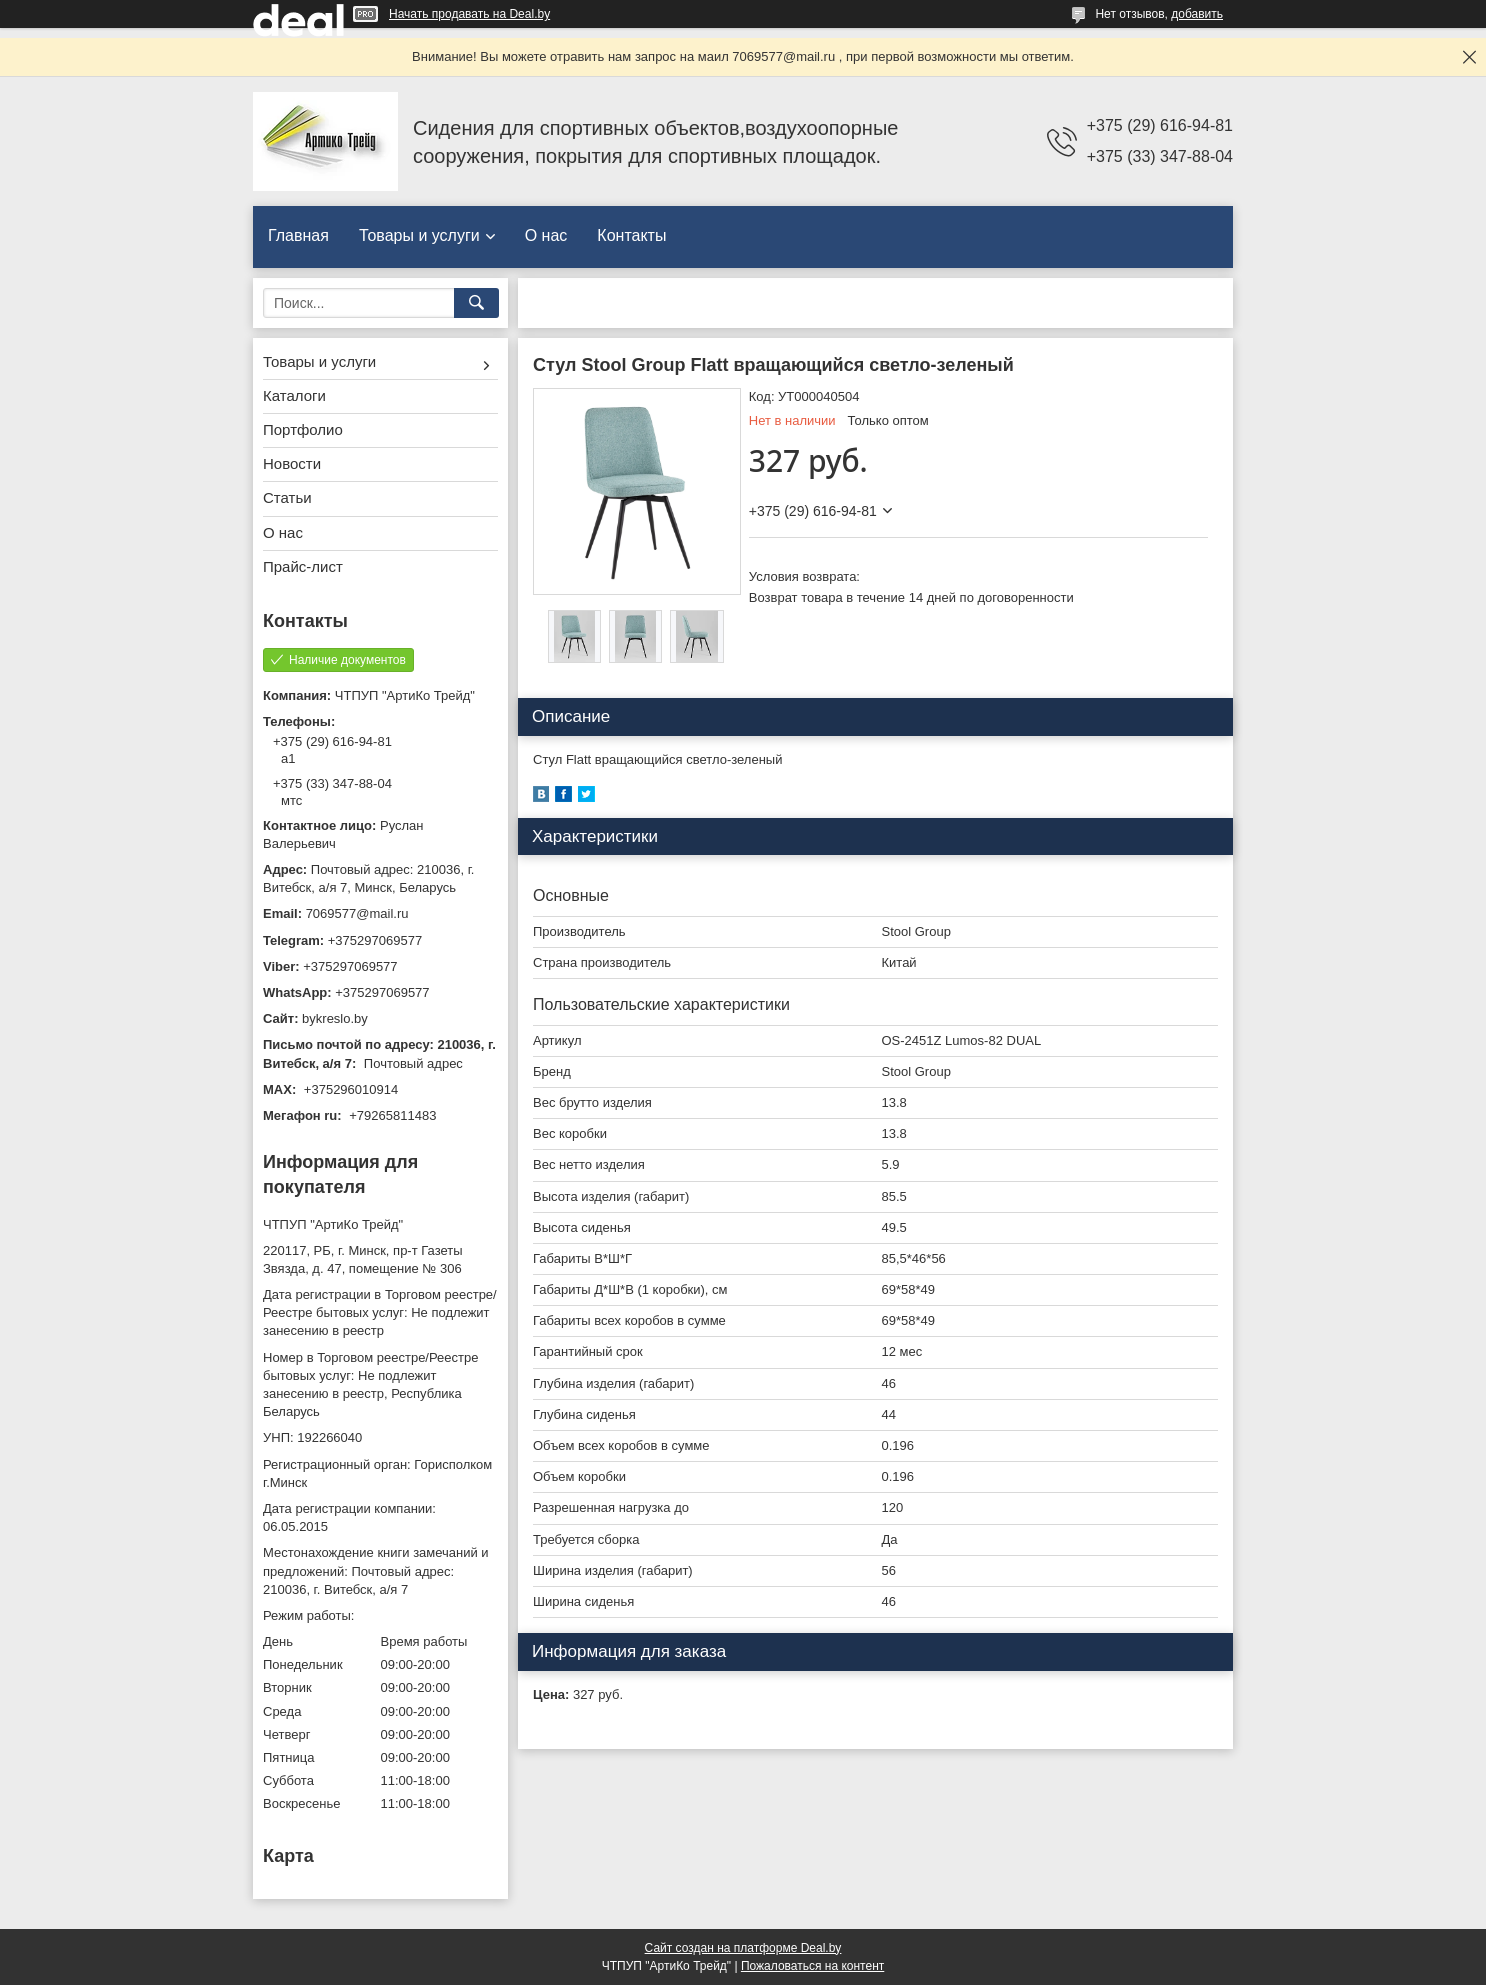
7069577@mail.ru (357, 913)
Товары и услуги (419, 235)
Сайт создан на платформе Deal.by (743, 1948)
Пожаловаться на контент (812, 1966)
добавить (1197, 14)
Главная (298, 235)
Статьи (287, 497)
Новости (292, 463)
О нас (546, 235)
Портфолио (303, 429)
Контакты (631, 235)
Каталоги (294, 395)
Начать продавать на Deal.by (469, 14)
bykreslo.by (335, 1018)
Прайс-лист (303, 566)
